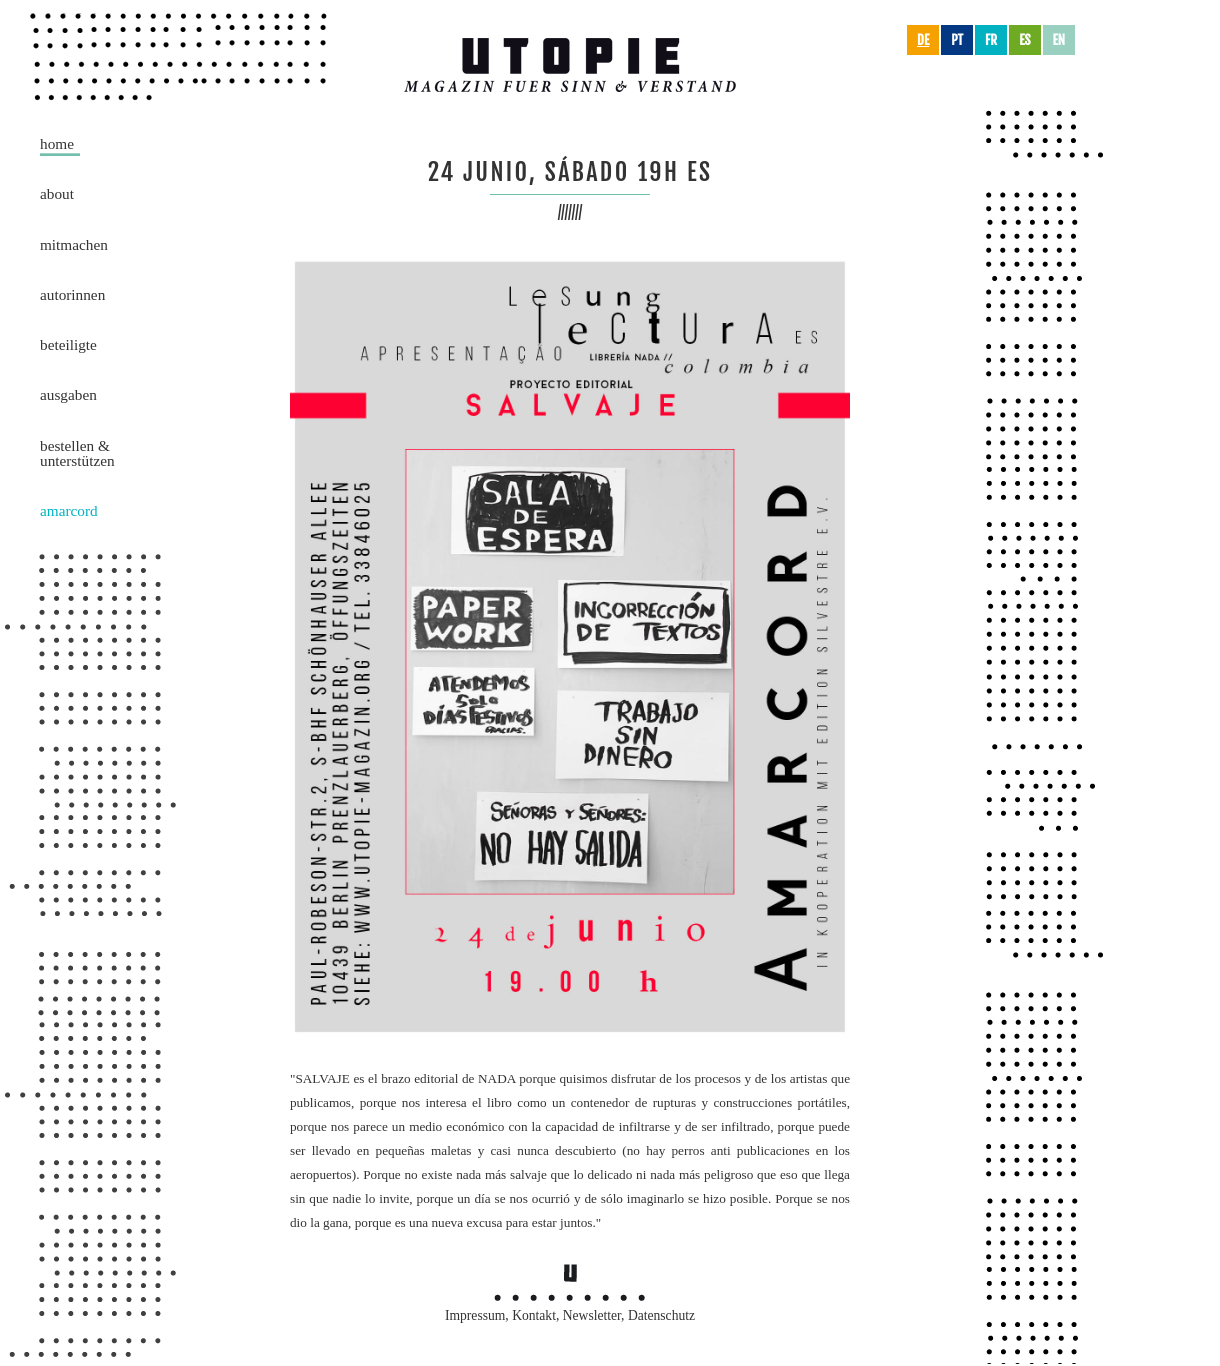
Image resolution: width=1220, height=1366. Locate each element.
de (923, 40)
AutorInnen (72, 294)
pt (957, 40)
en (1059, 40)
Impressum (475, 1315)
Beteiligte (68, 344)
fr (991, 40)
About (57, 193)
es (1024, 40)
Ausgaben (68, 394)
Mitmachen (74, 244)
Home (57, 143)
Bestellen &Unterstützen (77, 453)
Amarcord (69, 510)
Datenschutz (661, 1315)
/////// (570, 212)
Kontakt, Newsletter (566, 1315)
